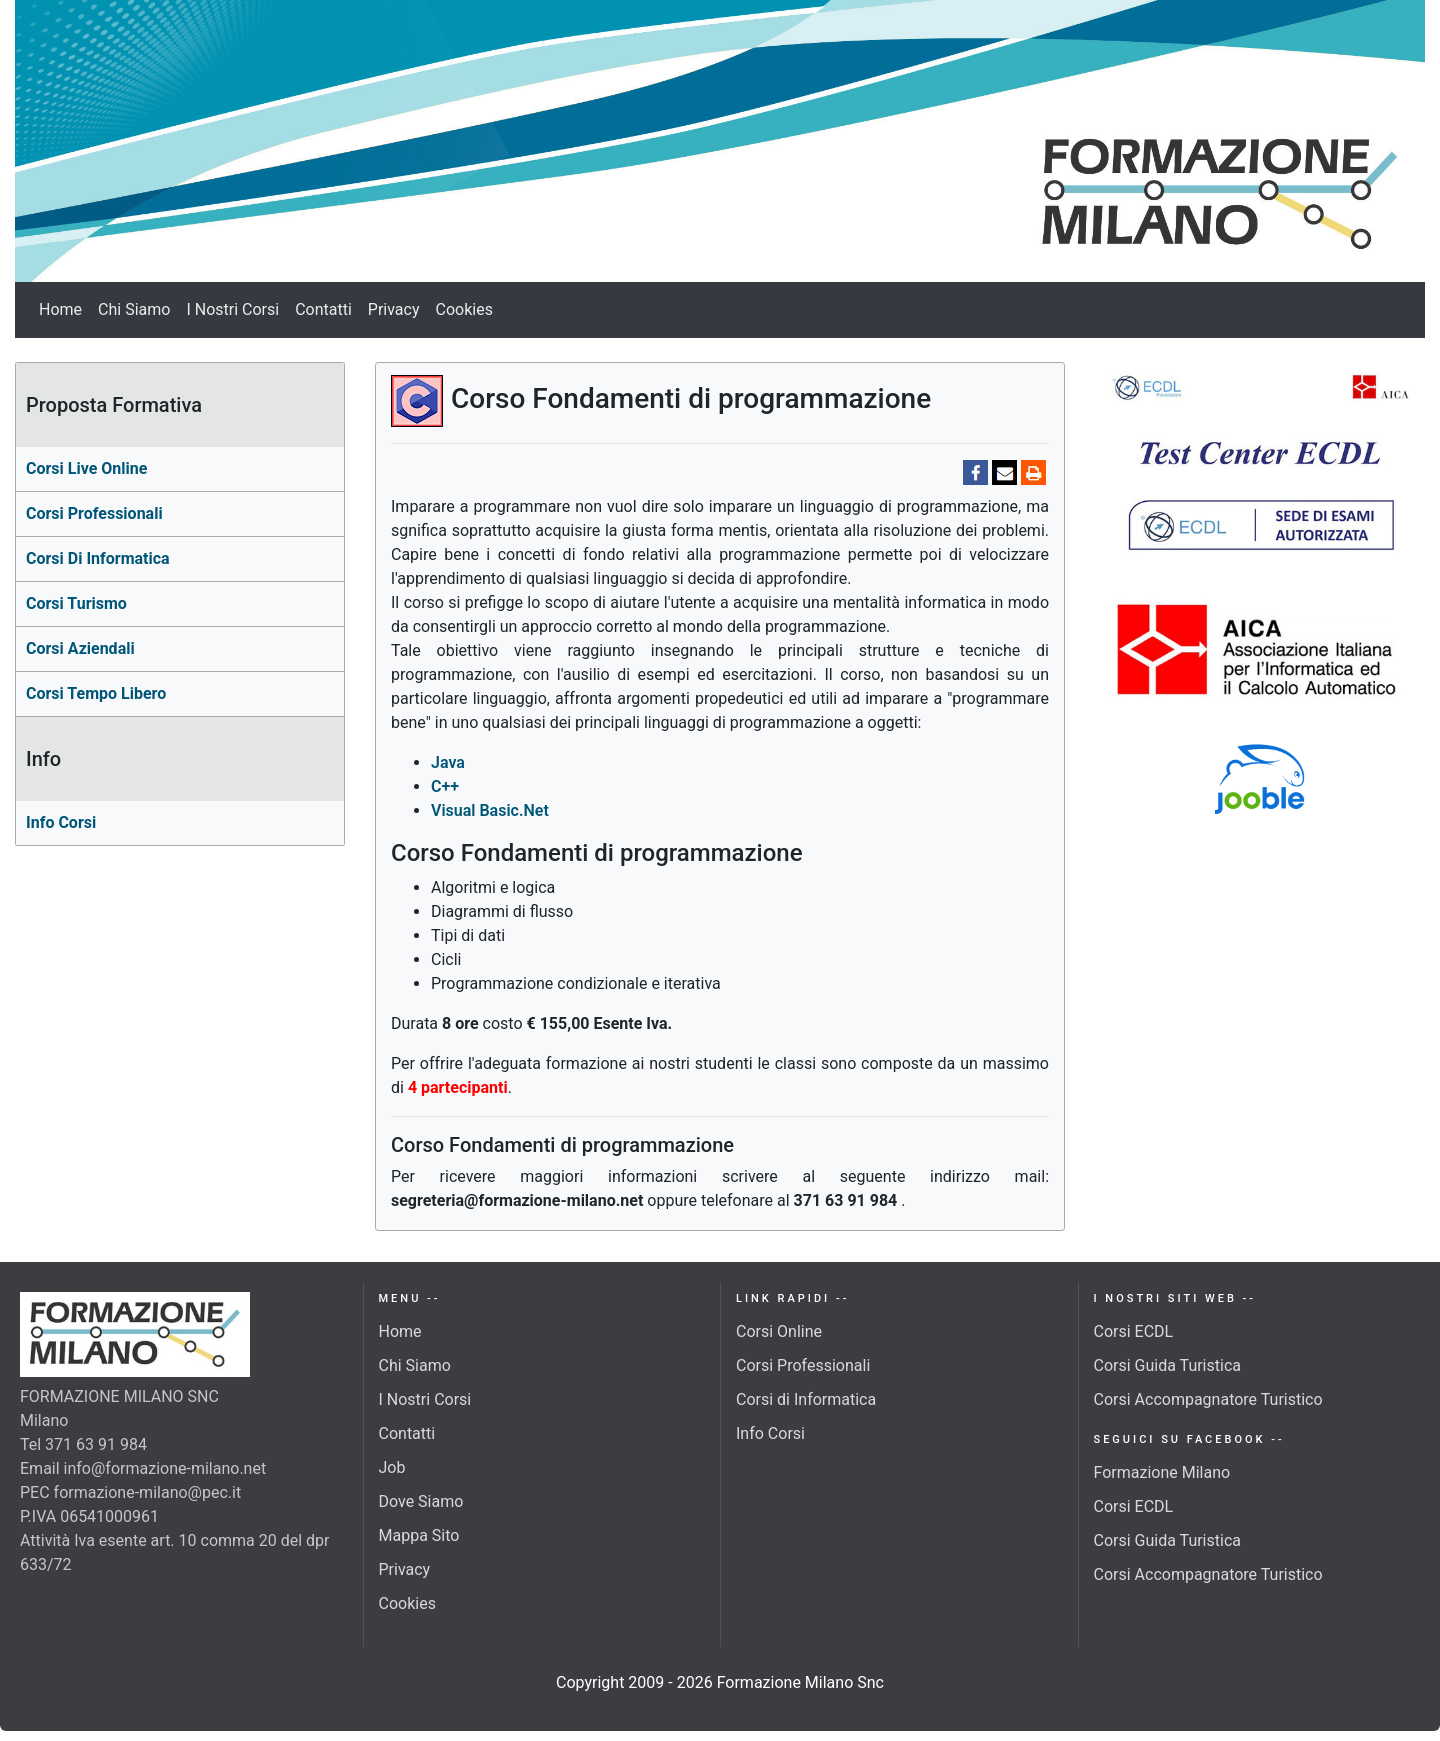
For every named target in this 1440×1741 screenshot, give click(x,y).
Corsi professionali (94, 513)
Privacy (394, 309)
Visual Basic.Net (490, 810)
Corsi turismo (76, 603)
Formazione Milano (1162, 1472)
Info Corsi (61, 822)
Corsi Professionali (803, 1365)
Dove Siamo (421, 1501)
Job (392, 1467)
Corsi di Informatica (806, 1399)
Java (448, 762)
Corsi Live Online (86, 468)
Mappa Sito (419, 1535)
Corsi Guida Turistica (1167, 1365)
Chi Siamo (134, 309)
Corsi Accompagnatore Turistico (1208, 1399)
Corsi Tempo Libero (96, 693)
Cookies (464, 309)
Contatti (323, 309)
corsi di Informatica (98, 558)
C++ (445, 786)
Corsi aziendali (80, 648)
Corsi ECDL (1134, 1331)
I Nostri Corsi (232, 309)
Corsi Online (779, 1331)
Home (60, 309)
